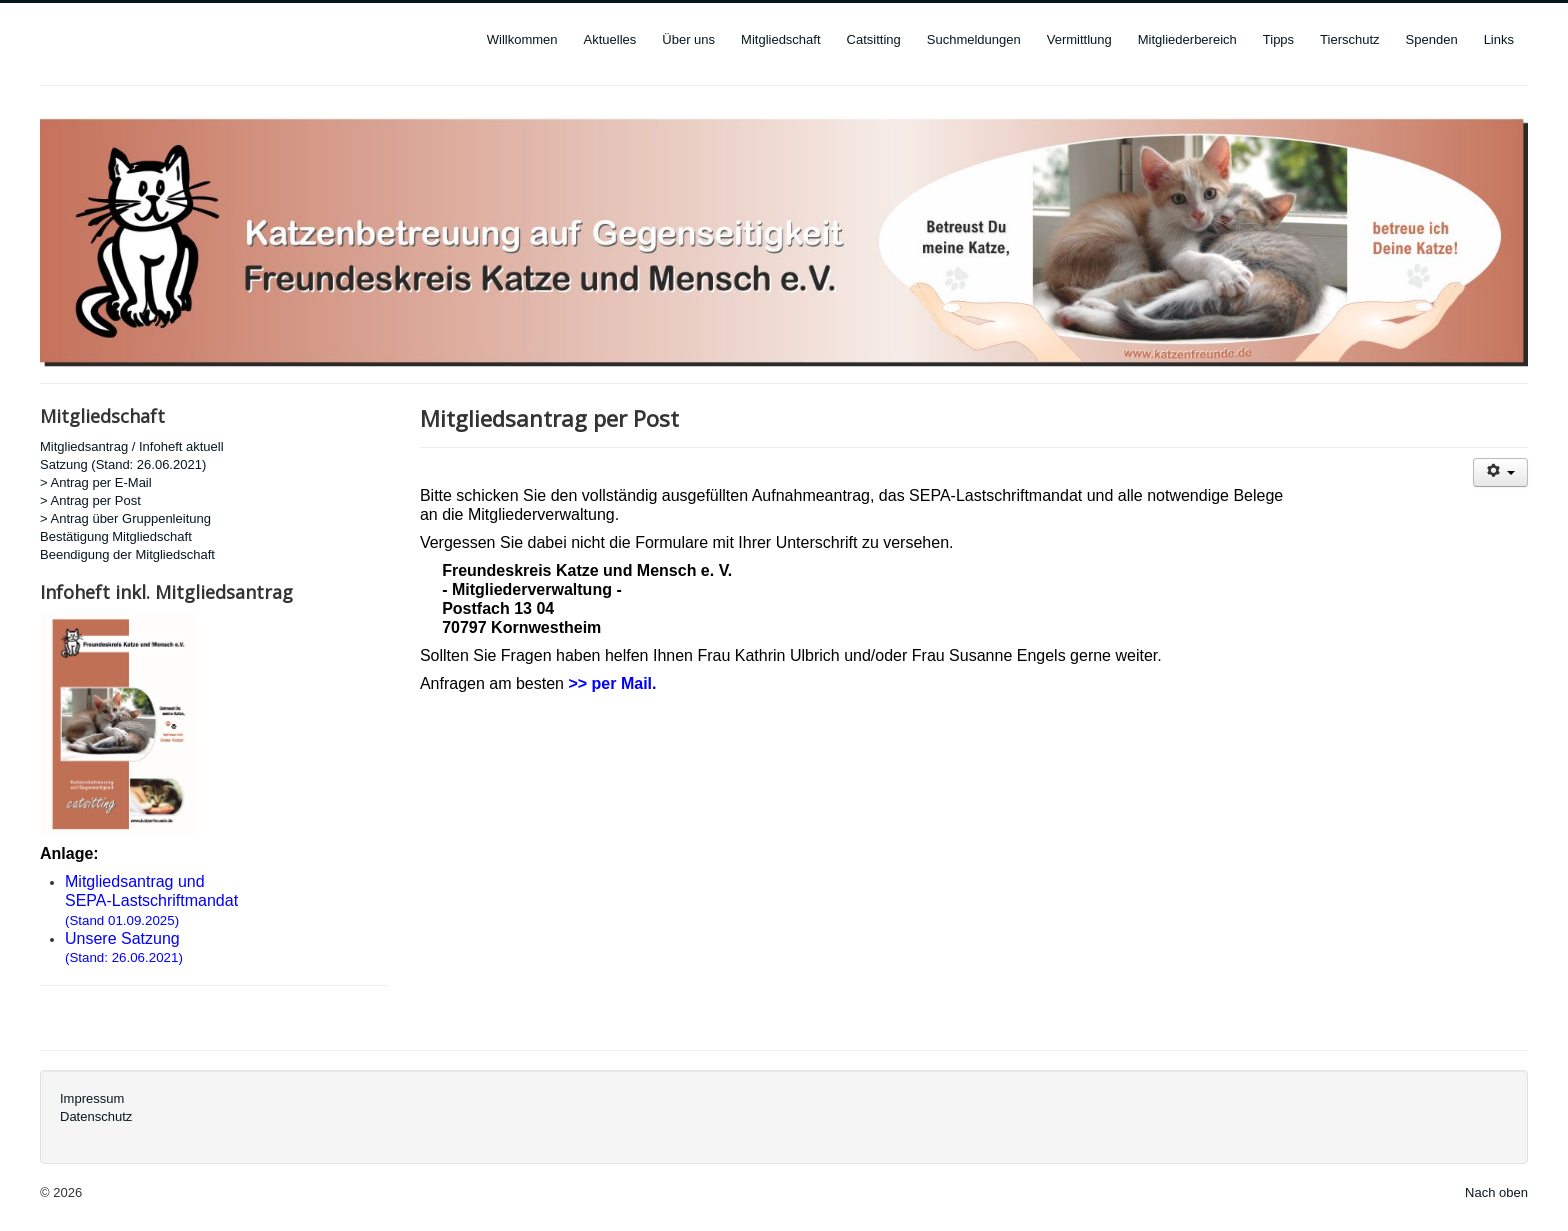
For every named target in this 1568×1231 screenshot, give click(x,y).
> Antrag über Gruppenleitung (125, 518)
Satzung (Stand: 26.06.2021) (123, 464)
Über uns (688, 39)
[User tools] (1500, 472)
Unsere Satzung (122, 938)
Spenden (1432, 39)
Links (1499, 39)
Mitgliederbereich (1187, 39)
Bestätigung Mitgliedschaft (116, 536)
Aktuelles (610, 39)
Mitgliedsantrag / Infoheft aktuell (132, 446)
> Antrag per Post (90, 500)
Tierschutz (1349, 39)
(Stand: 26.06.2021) (124, 957)
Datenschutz (96, 1116)
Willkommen (522, 39)
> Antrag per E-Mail (96, 482)
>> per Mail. (612, 683)
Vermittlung (1079, 39)
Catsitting (874, 39)
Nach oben (1496, 1192)
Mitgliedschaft (780, 39)
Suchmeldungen (974, 39)
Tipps (1278, 39)
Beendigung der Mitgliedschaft (127, 554)
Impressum (92, 1098)
